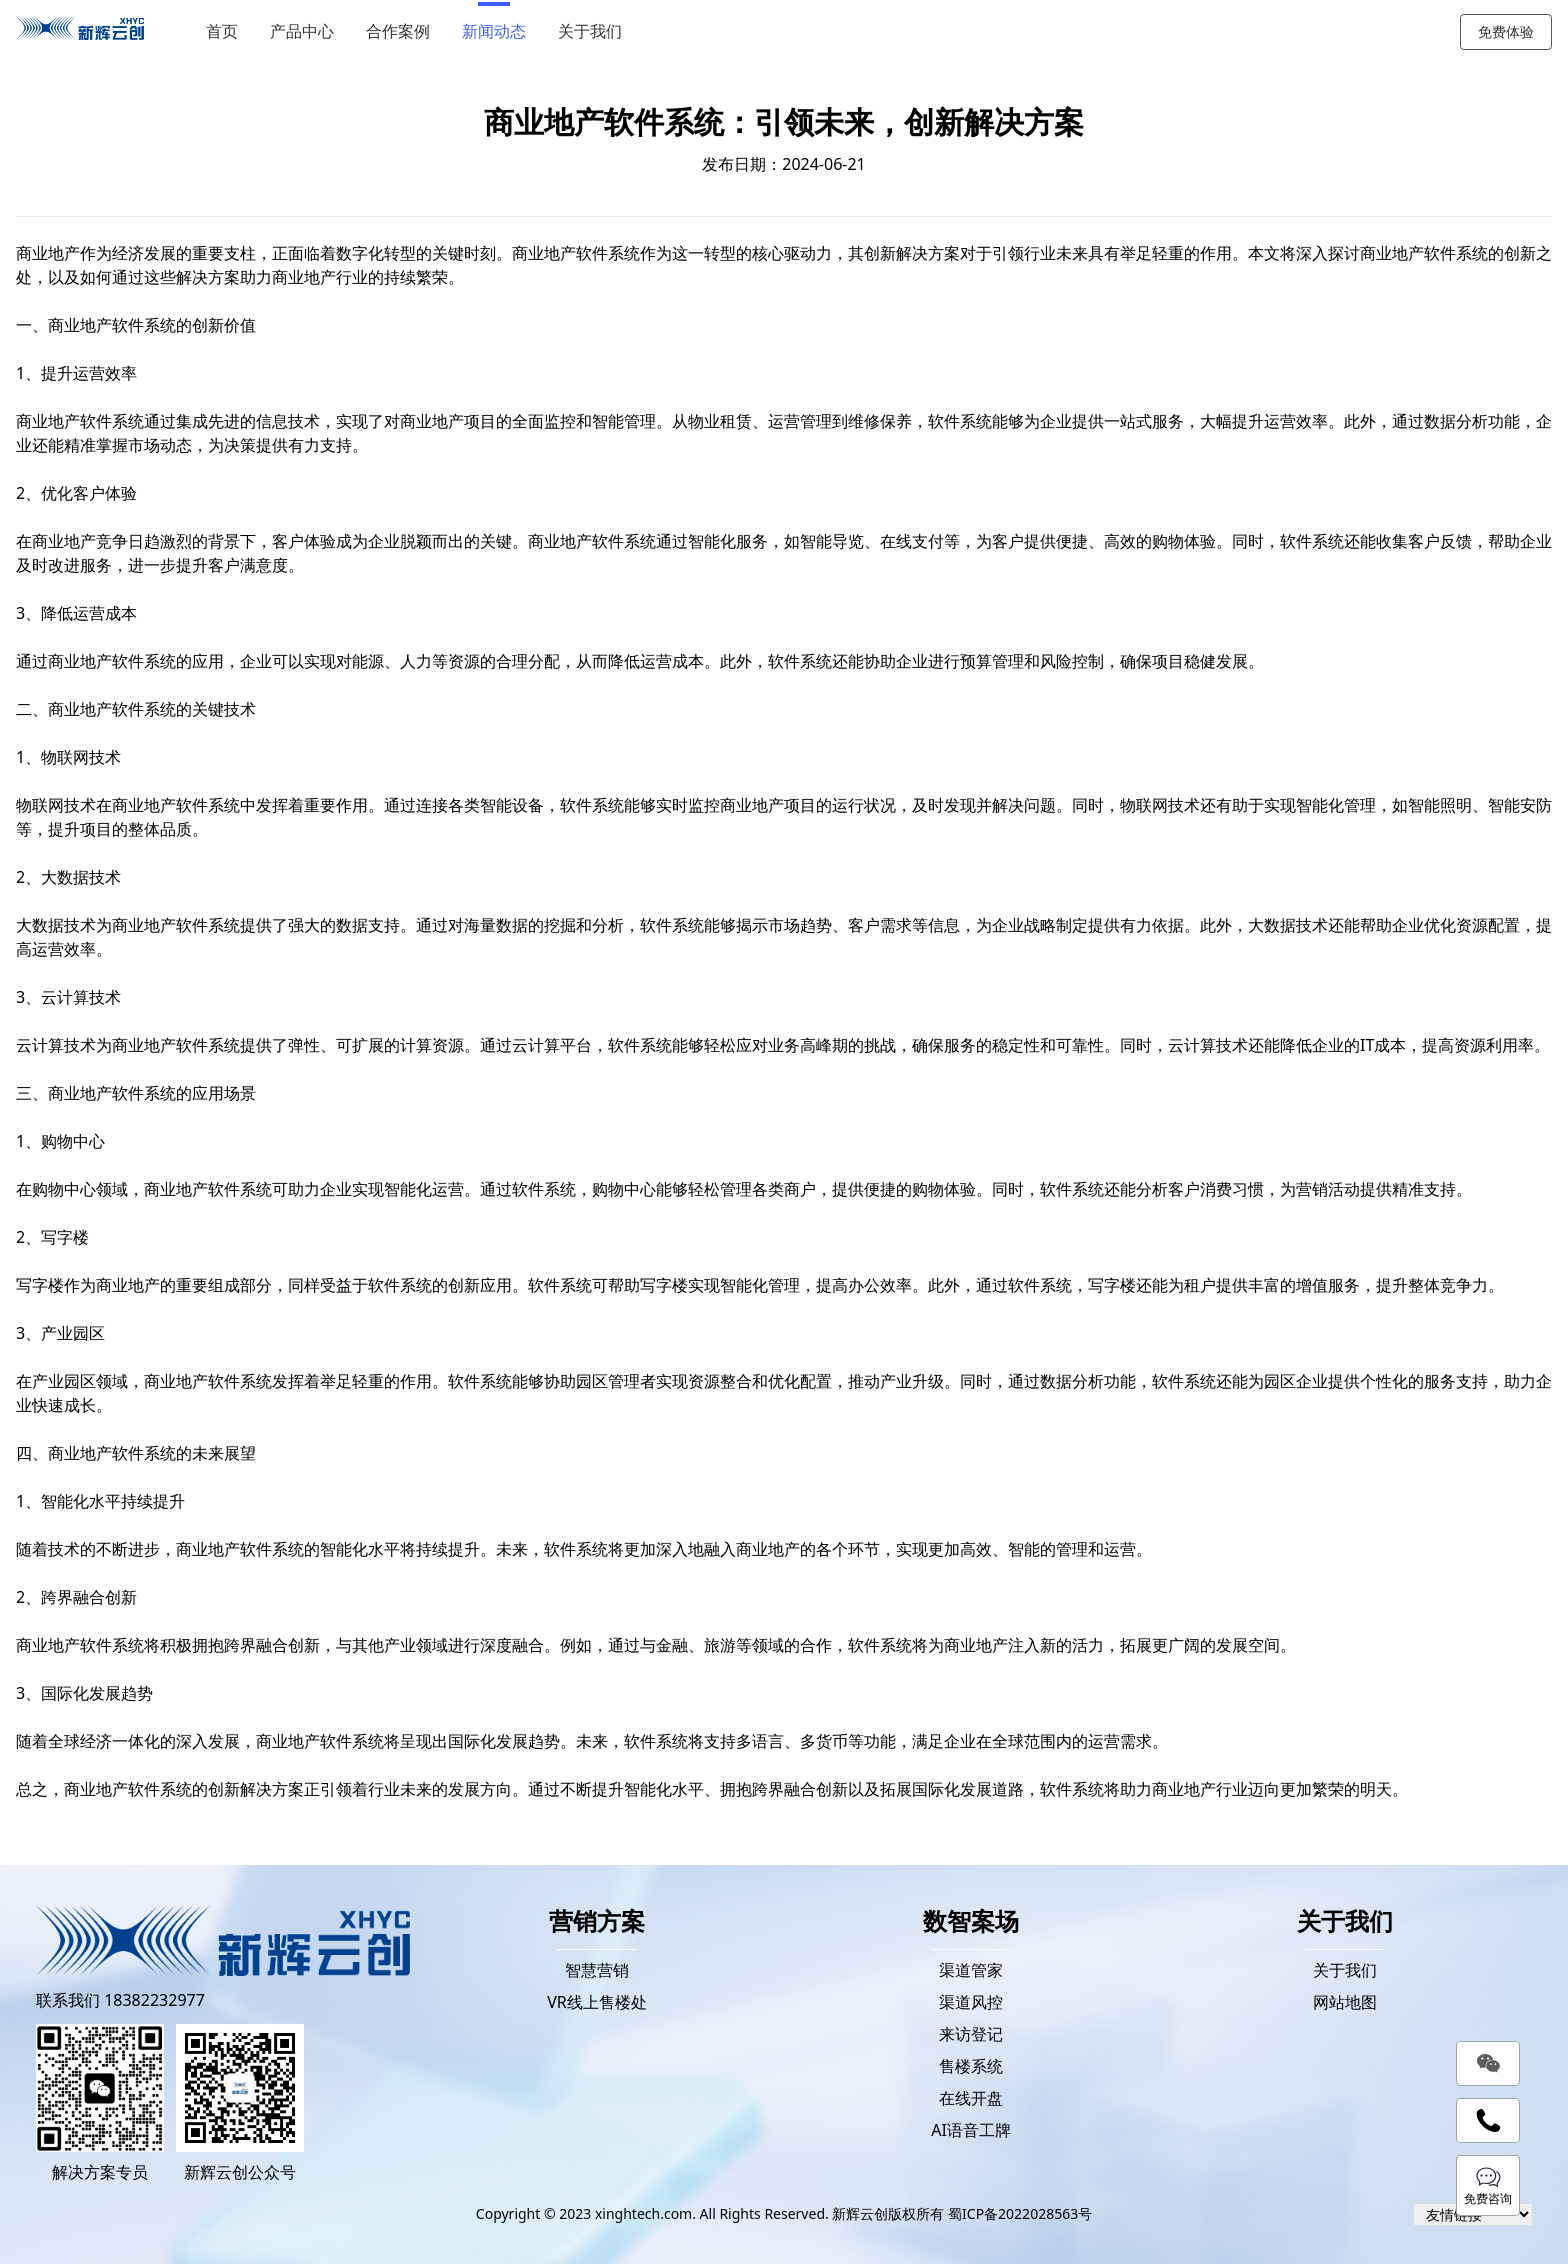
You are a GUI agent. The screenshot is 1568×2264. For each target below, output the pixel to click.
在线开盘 (971, 2098)
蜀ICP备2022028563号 (1020, 2213)
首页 (222, 31)
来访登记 (971, 2034)
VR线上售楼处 (597, 2002)
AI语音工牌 (971, 2130)
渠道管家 (971, 1970)
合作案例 (398, 31)
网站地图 (1345, 2002)
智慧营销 (597, 1970)
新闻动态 (494, 31)
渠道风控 (971, 2002)
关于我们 (590, 31)
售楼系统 (971, 2066)
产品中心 (302, 31)
